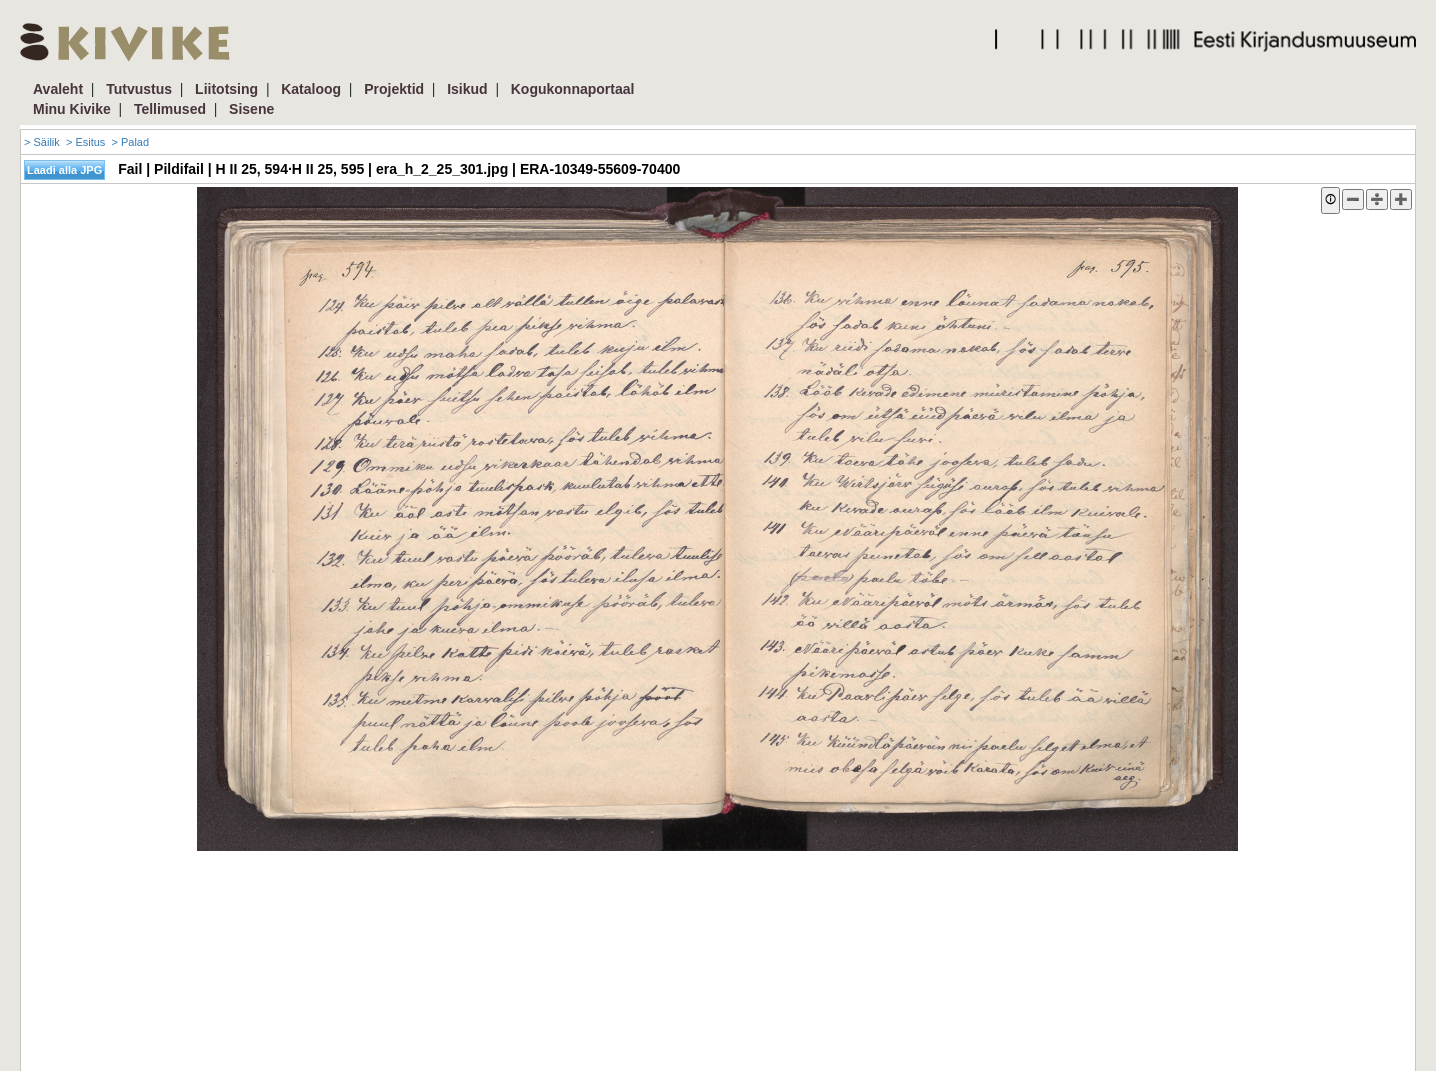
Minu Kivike (72, 109)
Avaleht (58, 89)
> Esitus (85, 142)
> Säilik (42, 142)
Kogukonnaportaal (573, 89)
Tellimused (170, 109)
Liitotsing (226, 89)
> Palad (130, 142)
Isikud (467, 89)
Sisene (251, 109)
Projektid (394, 89)
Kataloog (311, 89)
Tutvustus (139, 89)
